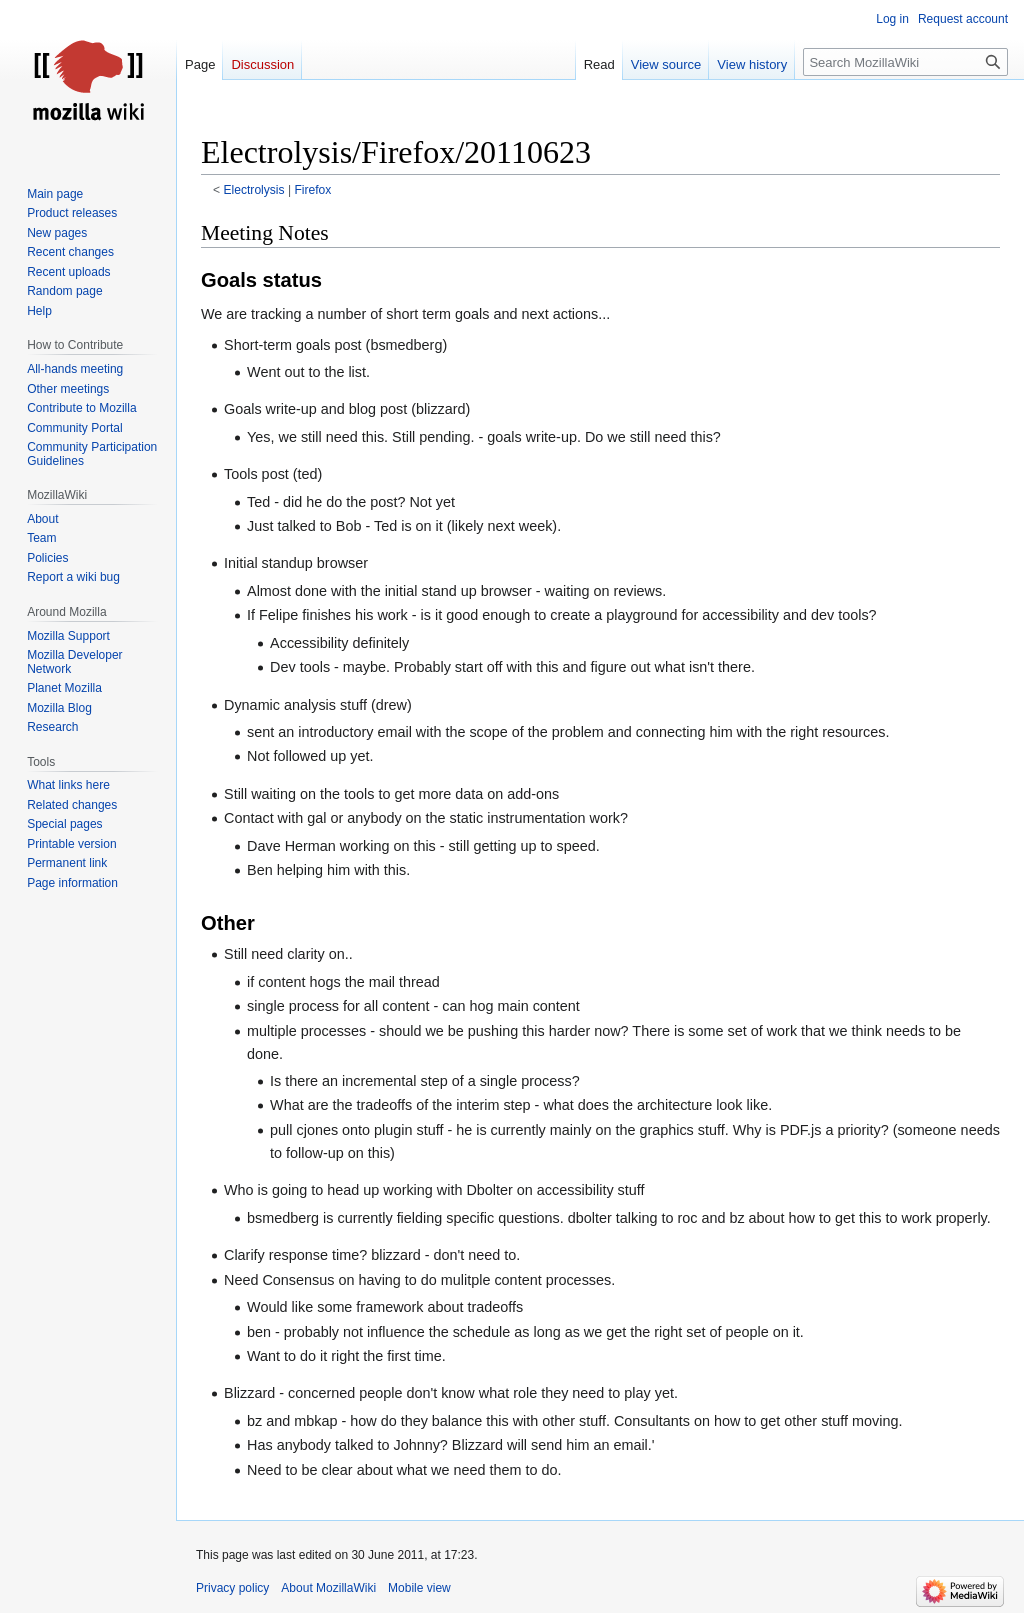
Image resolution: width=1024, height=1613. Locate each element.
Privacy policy (232, 1588)
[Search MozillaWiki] (905, 62)
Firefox (312, 190)
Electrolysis (254, 190)
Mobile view (419, 1588)
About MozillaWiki (328, 1588)
